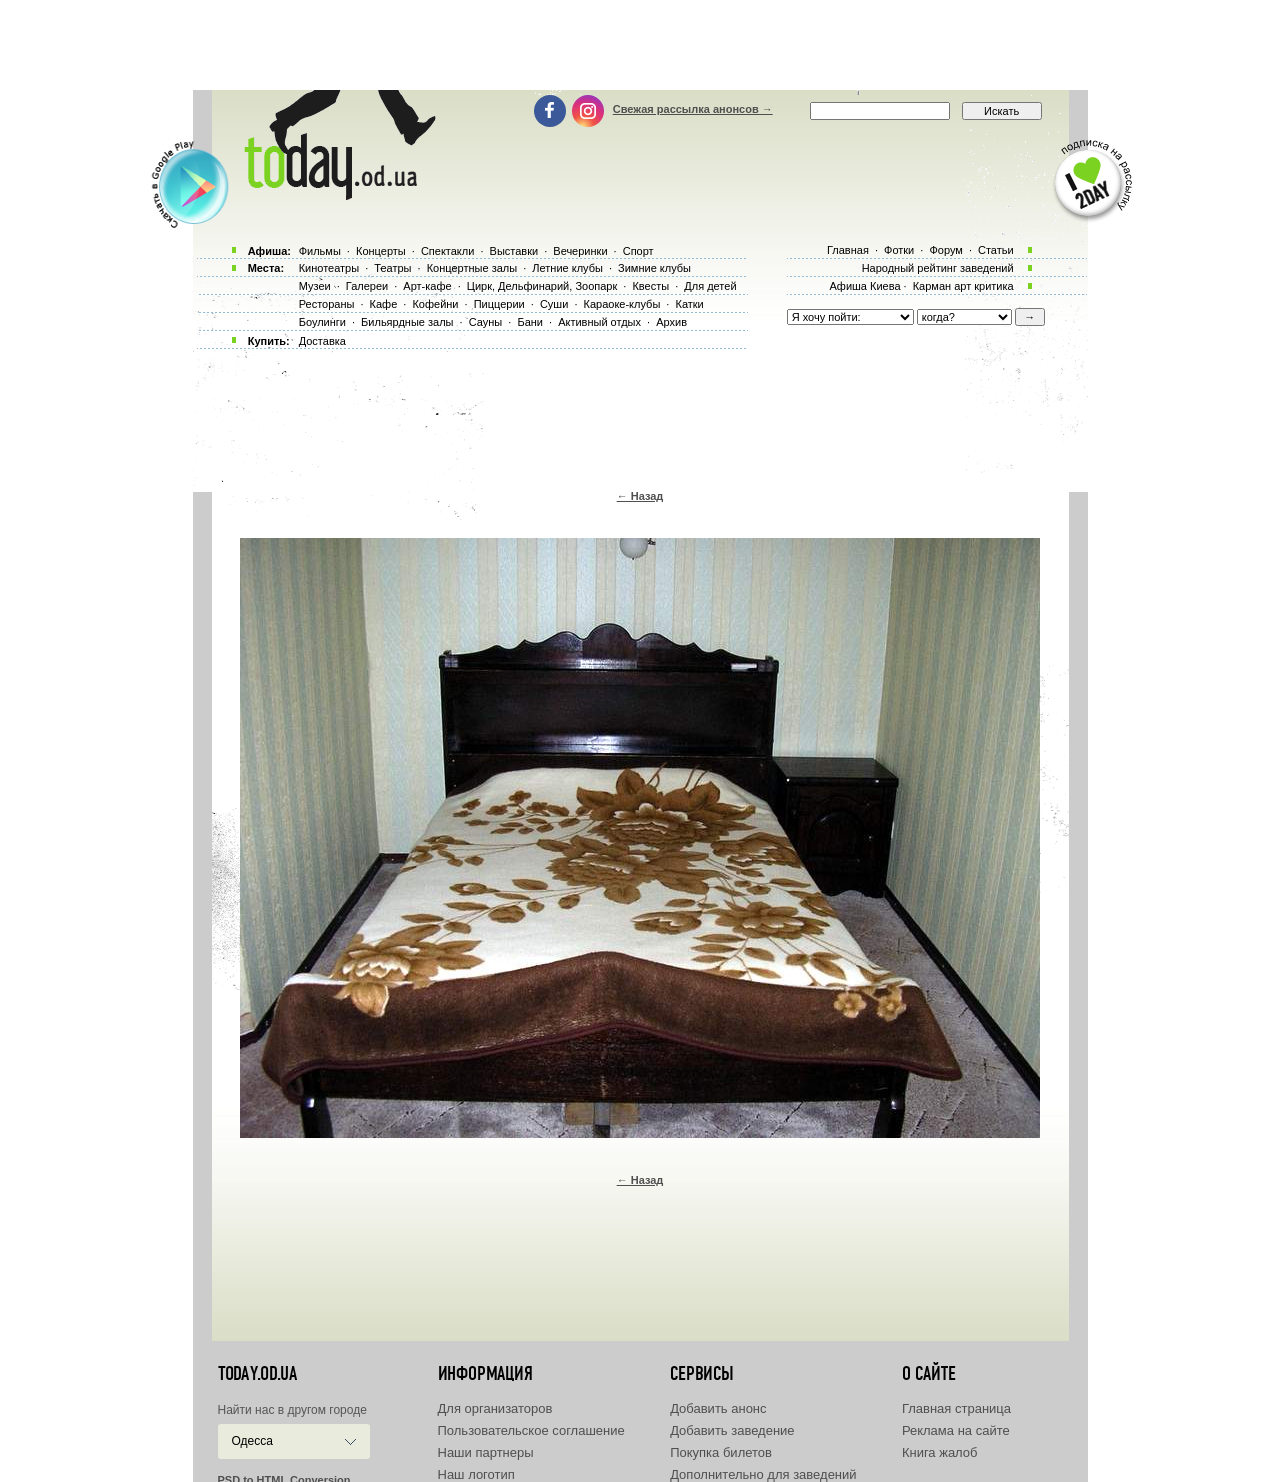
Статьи (996, 250)
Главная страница (956, 1408)
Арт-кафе (427, 286)
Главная (848, 250)
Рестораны (327, 304)
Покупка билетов (721, 1452)
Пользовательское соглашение (531, 1430)
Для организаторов (495, 1408)
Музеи (315, 286)
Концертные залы (472, 268)
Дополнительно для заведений (763, 1474)
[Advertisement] (640, 45)
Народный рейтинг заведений (938, 268)
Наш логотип (476, 1474)
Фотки (899, 250)
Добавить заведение (732, 1430)
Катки (689, 304)
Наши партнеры (486, 1452)
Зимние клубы (654, 268)
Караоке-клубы (622, 304)
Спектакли (448, 251)
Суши (554, 304)
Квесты (650, 286)
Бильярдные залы (407, 322)
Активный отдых (599, 322)
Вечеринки (580, 251)
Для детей (710, 286)
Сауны (486, 322)
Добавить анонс (718, 1408)
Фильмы (320, 251)
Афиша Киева (864, 286)
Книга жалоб (940, 1452)
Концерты (381, 251)
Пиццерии (499, 304)
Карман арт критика (963, 286)
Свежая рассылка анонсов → (693, 109)
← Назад (640, 496)
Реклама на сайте (956, 1430)
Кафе (384, 304)
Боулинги (322, 322)
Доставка (322, 341)
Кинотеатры (329, 268)
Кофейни (435, 304)
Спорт (638, 251)
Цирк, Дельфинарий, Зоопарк (542, 286)
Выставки (514, 251)
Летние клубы (567, 268)
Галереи (367, 286)
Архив (671, 322)
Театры (392, 268)
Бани (530, 322)
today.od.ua (257, 1374)
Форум (945, 250)
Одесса (252, 1441)
